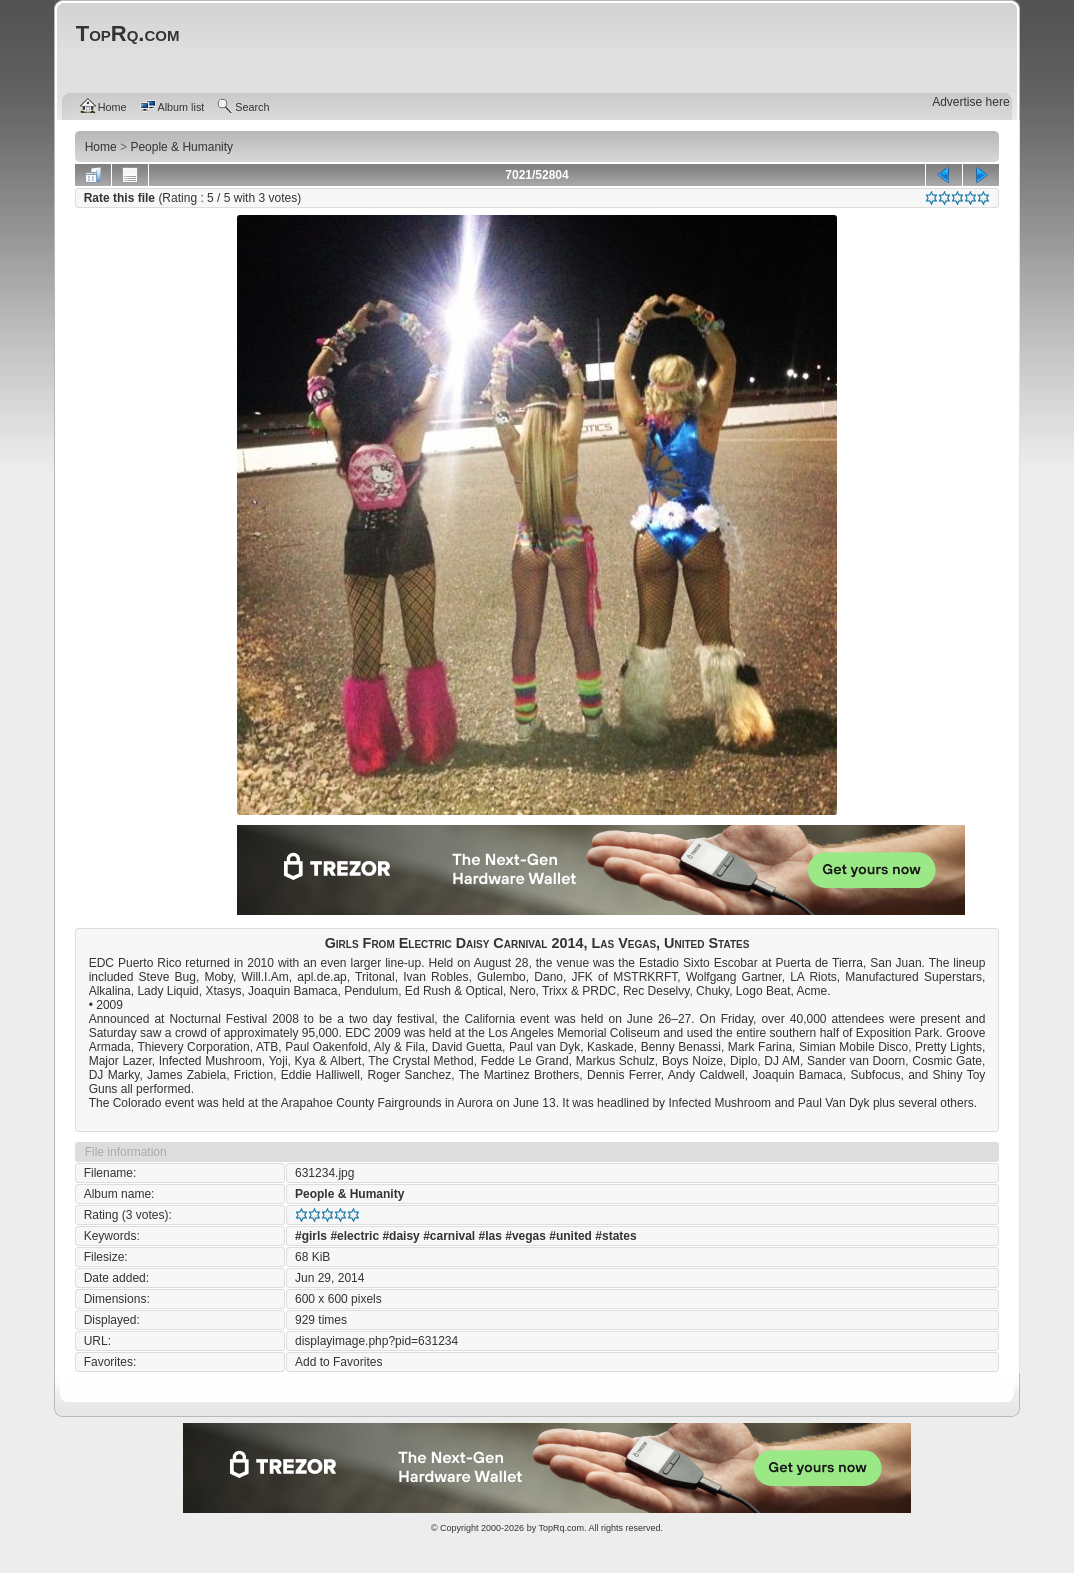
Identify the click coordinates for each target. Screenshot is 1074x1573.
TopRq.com (561, 1528)
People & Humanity (349, 1194)
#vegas (525, 1236)
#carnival (449, 1236)
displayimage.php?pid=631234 (376, 1341)
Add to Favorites (338, 1362)
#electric (354, 1236)
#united (570, 1236)
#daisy (400, 1236)
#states (615, 1236)
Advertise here (970, 102)
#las (490, 1236)
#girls (311, 1236)
